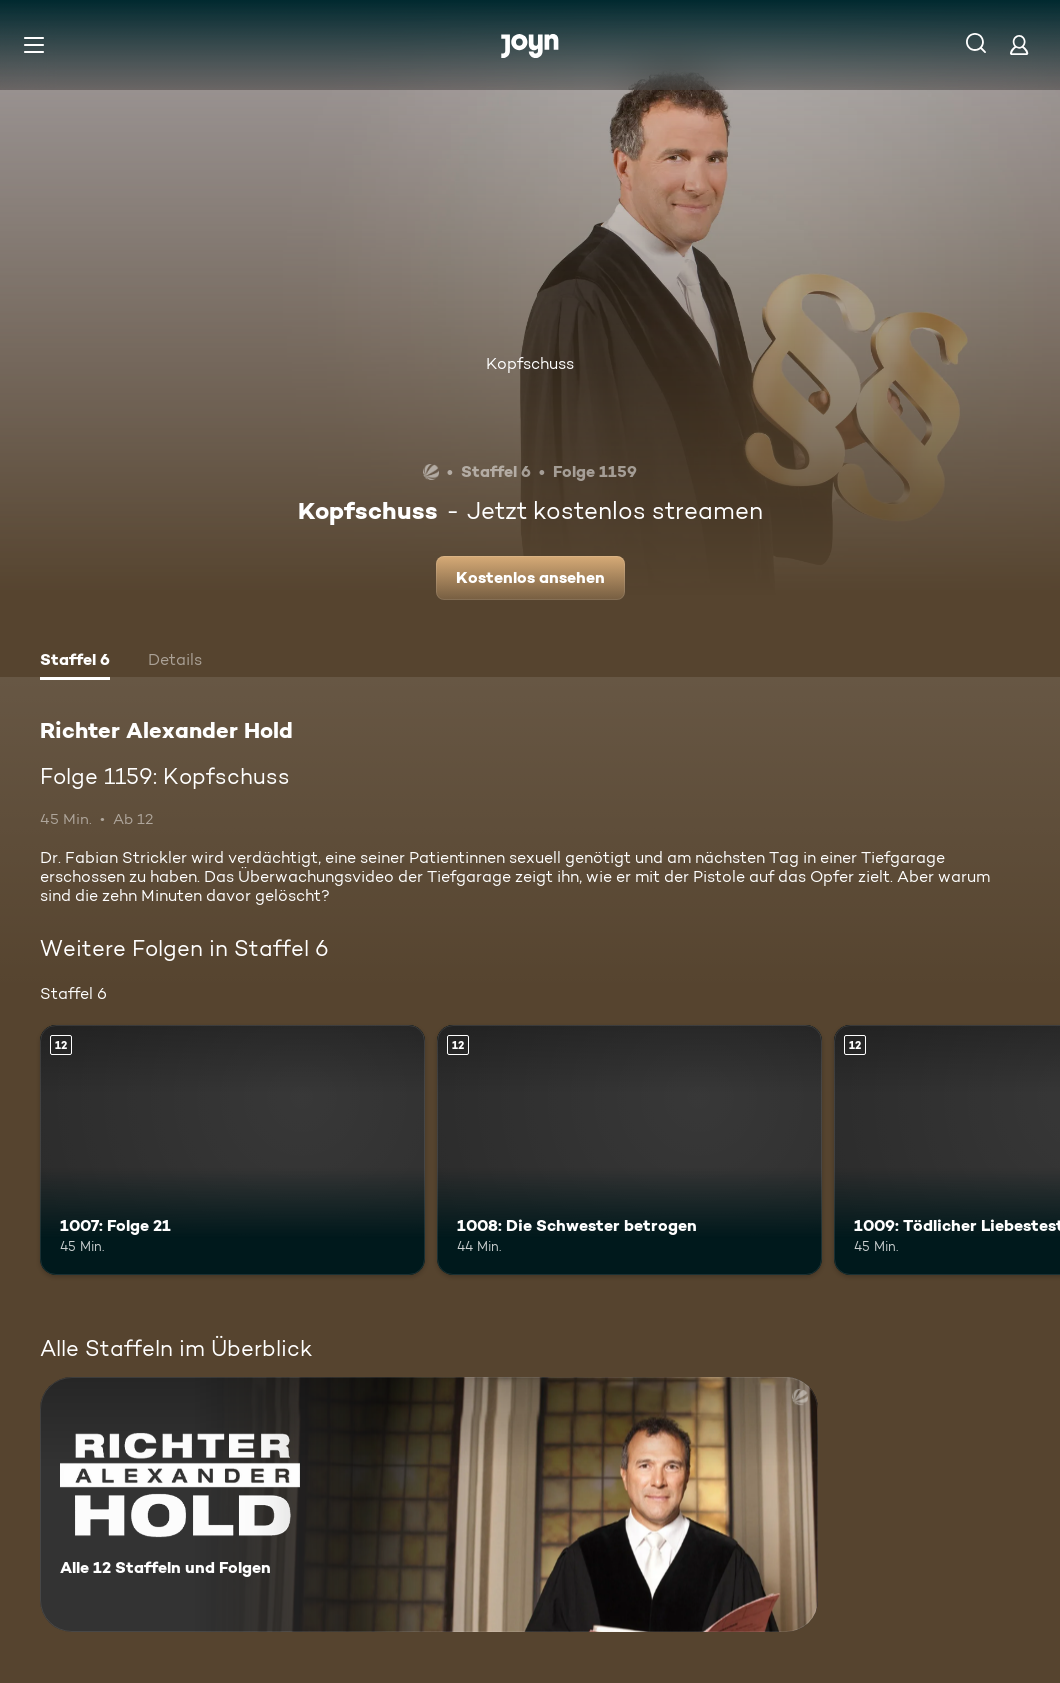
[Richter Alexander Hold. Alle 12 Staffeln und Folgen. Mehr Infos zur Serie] (429, 1504)
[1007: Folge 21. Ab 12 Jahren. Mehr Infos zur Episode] (232, 1150)
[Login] (1019, 44)
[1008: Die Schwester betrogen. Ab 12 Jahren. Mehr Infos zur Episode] (629, 1150)
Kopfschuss (530, 363)
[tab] (75, 662)
